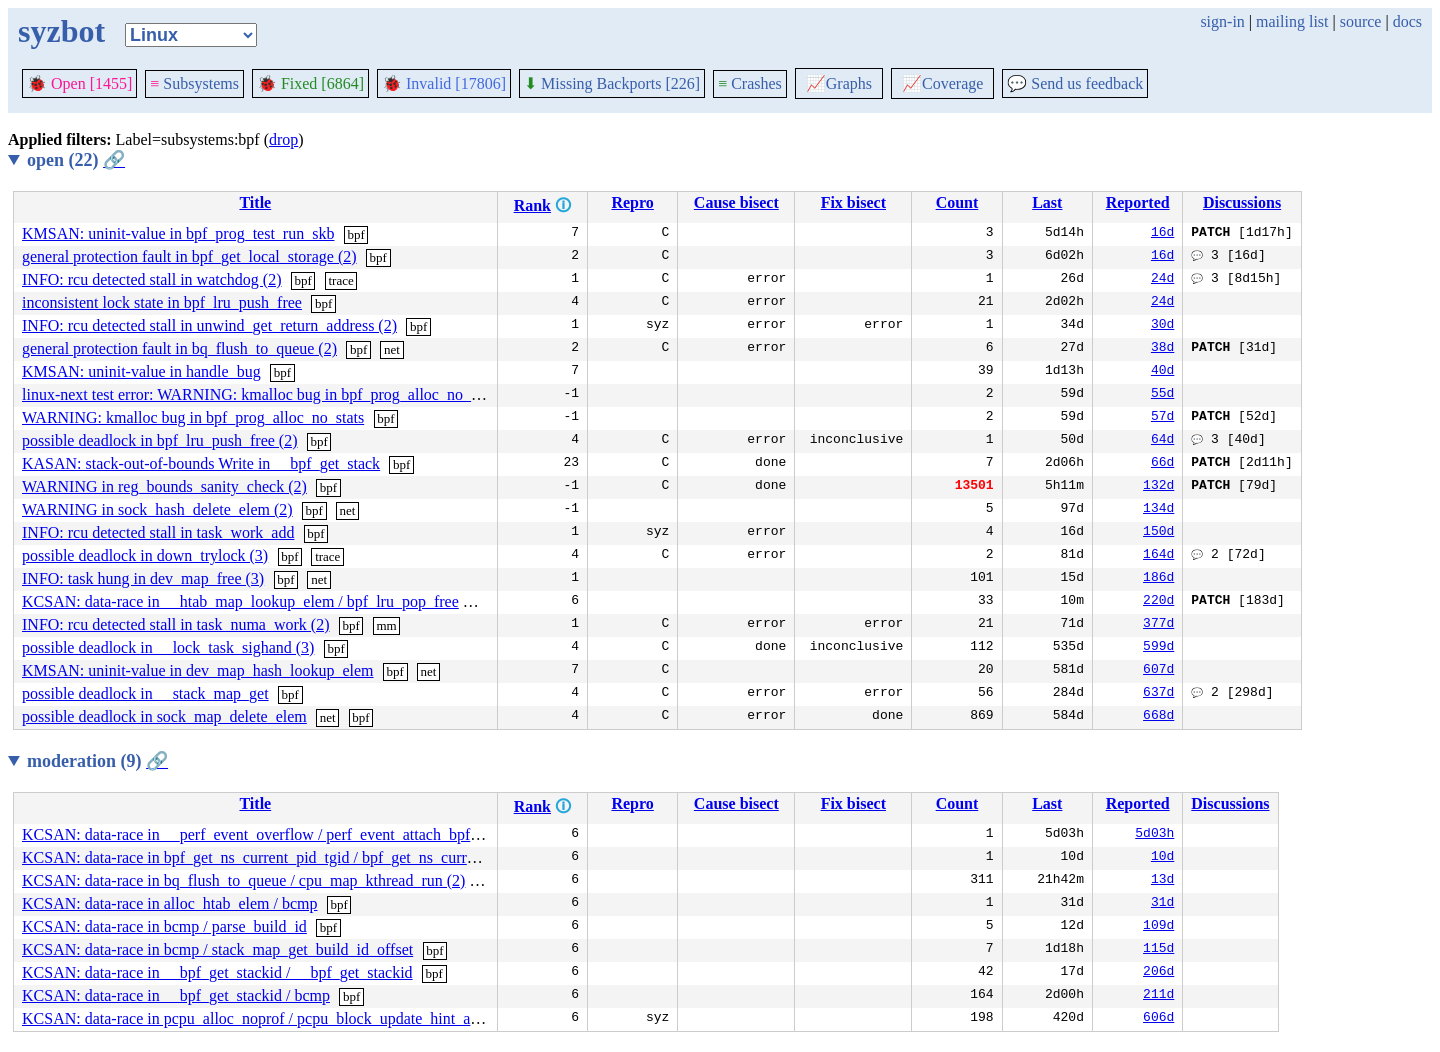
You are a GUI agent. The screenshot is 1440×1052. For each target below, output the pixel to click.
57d (1162, 418)
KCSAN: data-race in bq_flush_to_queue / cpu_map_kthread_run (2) (243, 880)
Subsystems (194, 83)
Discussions (1242, 202)
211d (1158, 996)
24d (1162, 280)
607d (1158, 671)
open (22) (76, 160)
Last (1047, 202)
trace (340, 280)
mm (386, 625)
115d (1158, 950)
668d (1158, 717)
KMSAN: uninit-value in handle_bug (141, 371)
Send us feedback (1075, 83)
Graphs (839, 83)
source (1361, 21)
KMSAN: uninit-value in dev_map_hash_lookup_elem (198, 670)
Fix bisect (853, 202)
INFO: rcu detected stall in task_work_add (158, 532)
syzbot (61, 31)
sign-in (1222, 21)
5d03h (1154, 835)
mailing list (1292, 21)
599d (1158, 648)
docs (1407, 21)
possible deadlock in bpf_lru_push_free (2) (159, 440)
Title (255, 202)
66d (1162, 464)
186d (1158, 579)
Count (957, 202)
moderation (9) (97, 761)
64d (1162, 441)
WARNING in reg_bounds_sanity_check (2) (164, 486)
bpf (355, 234)
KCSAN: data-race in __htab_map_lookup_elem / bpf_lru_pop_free (240, 601)
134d (1158, 510)
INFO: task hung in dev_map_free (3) (143, 578)
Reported (1138, 202)
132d (1158, 487)
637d (1158, 694)
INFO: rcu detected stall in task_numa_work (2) (175, 624)
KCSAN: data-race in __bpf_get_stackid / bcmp (176, 995)
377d (1158, 625)
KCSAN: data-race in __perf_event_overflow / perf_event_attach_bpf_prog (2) (276, 834)
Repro (632, 202)
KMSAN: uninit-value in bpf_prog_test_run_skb (178, 233)
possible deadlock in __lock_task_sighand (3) (168, 647)
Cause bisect (736, 202)
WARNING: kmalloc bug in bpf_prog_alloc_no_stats (193, 417)
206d (1158, 973)
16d (1162, 234)
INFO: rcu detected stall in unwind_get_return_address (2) (209, 325)
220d (1158, 602)
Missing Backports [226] (612, 83)
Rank (532, 205)
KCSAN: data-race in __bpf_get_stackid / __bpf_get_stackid (217, 972)
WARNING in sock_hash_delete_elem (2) (157, 509)
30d (1162, 326)
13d (1162, 881)
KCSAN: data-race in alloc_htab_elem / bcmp (169, 903)
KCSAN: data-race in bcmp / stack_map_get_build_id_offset (217, 949)
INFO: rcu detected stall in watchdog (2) (151, 279)
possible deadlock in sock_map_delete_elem (164, 716)
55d (1162, 395)
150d (1158, 533)
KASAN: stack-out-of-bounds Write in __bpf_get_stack (201, 463)
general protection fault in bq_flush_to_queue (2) (179, 348)
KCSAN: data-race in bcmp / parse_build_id (164, 926)
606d (1158, 1019)
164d (1158, 556)
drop (283, 139)
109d (1158, 927)
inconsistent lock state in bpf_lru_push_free (162, 302)
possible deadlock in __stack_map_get (145, 693)
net (392, 349)
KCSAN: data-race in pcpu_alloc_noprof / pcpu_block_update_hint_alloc (258, 1018)
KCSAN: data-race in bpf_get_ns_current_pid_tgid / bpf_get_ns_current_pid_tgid (285, 857)
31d (1162, 904)
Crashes (750, 83)
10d (1162, 858)
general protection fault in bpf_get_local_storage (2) (189, 256)
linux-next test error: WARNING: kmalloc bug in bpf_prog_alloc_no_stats (260, 394)
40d (1162, 372)
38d (1162, 349)
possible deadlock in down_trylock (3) (145, 555)
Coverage (942, 83)
